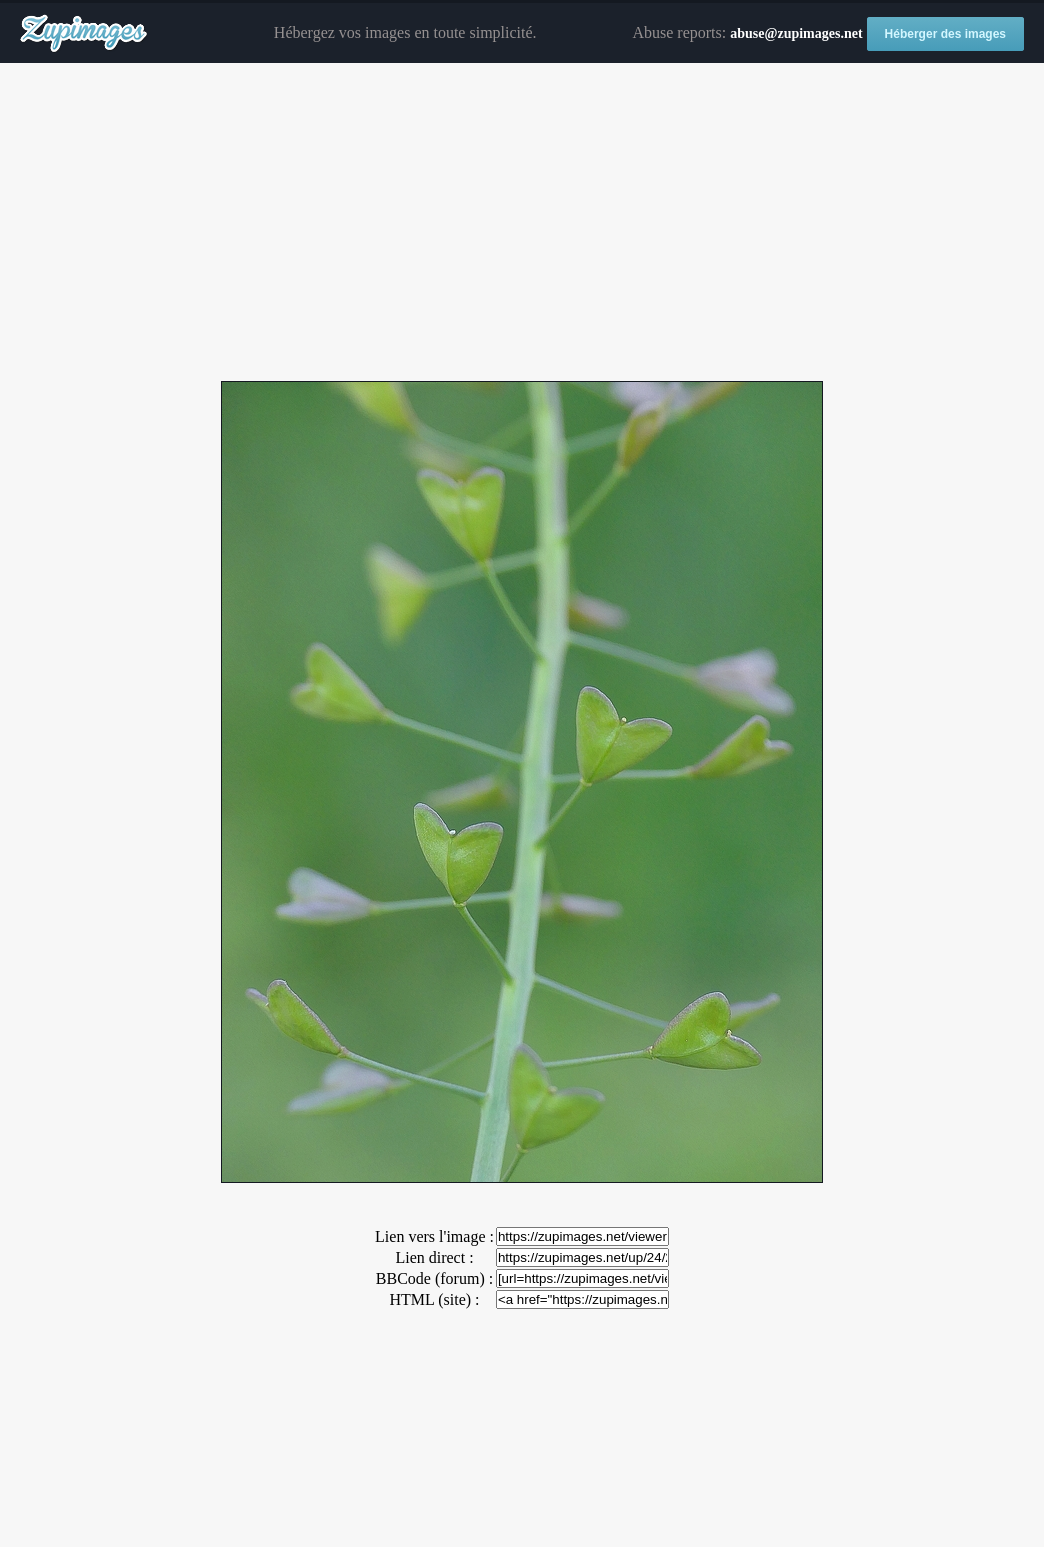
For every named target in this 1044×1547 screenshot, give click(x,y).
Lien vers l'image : (434, 1236)
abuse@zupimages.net (796, 33)
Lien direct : (434, 1257)
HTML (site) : (434, 1299)
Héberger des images (945, 34)
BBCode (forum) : (434, 1278)
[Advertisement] (522, 223)
